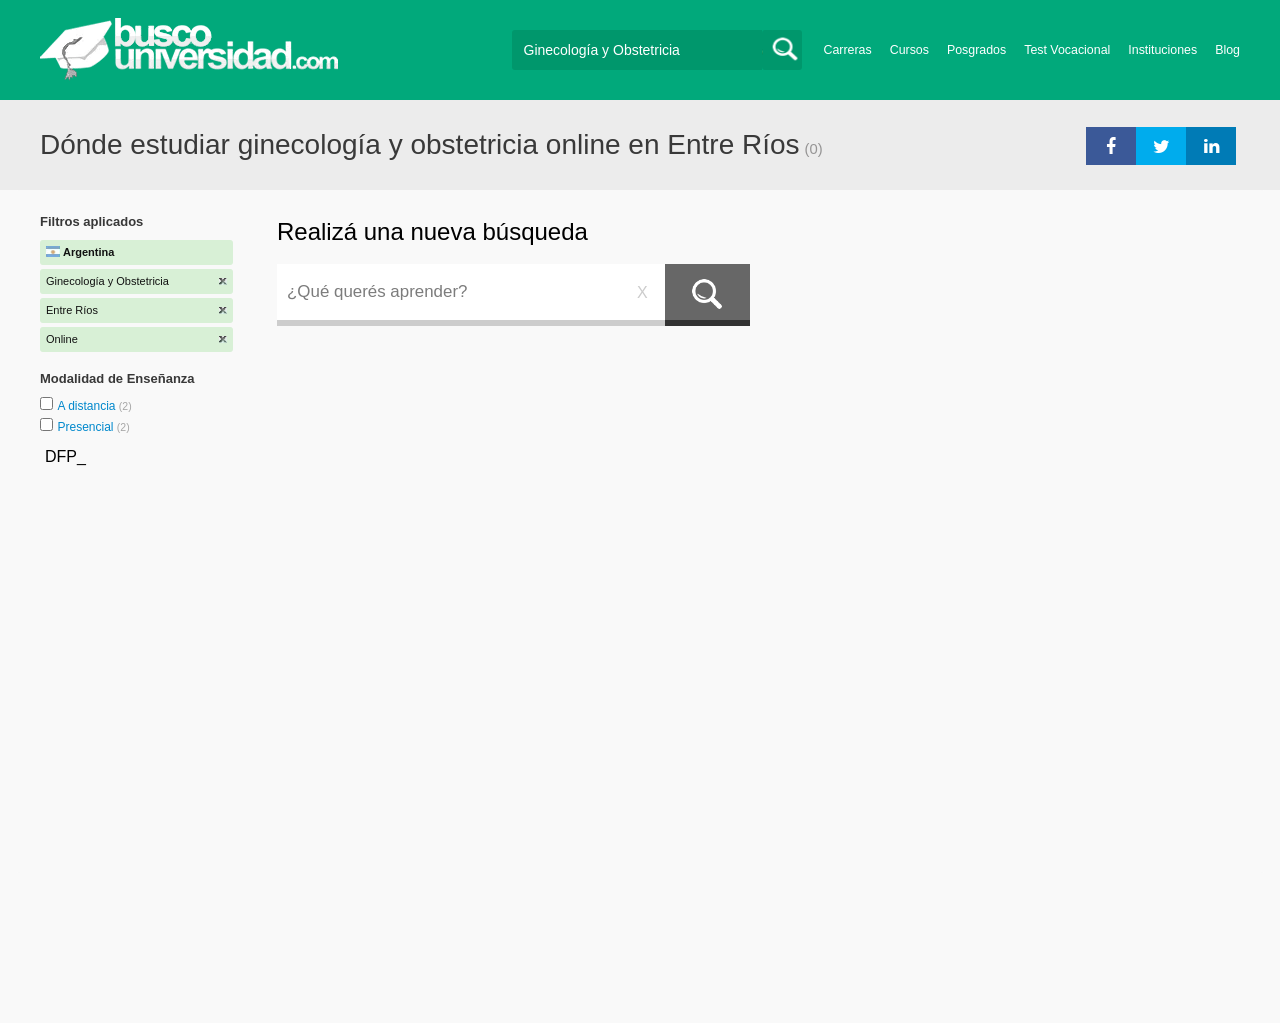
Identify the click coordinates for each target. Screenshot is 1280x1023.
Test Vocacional (1067, 50)
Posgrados (976, 50)
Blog (1227, 50)
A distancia (87, 406)
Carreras (848, 50)
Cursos (909, 50)
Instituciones (1162, 50)
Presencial (86, 427)
